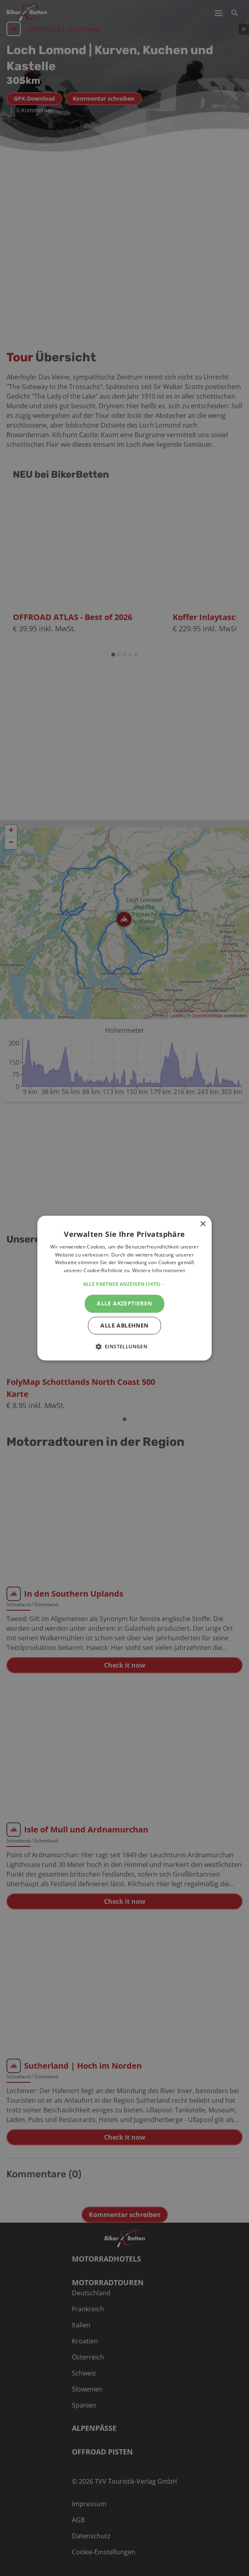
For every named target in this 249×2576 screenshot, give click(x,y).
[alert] (124, 1288)
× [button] (203, 1224)
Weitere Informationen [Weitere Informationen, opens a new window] (158, 1270)
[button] (124, 1284)
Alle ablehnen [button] (124, 1325)
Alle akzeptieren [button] (124, 1303)
